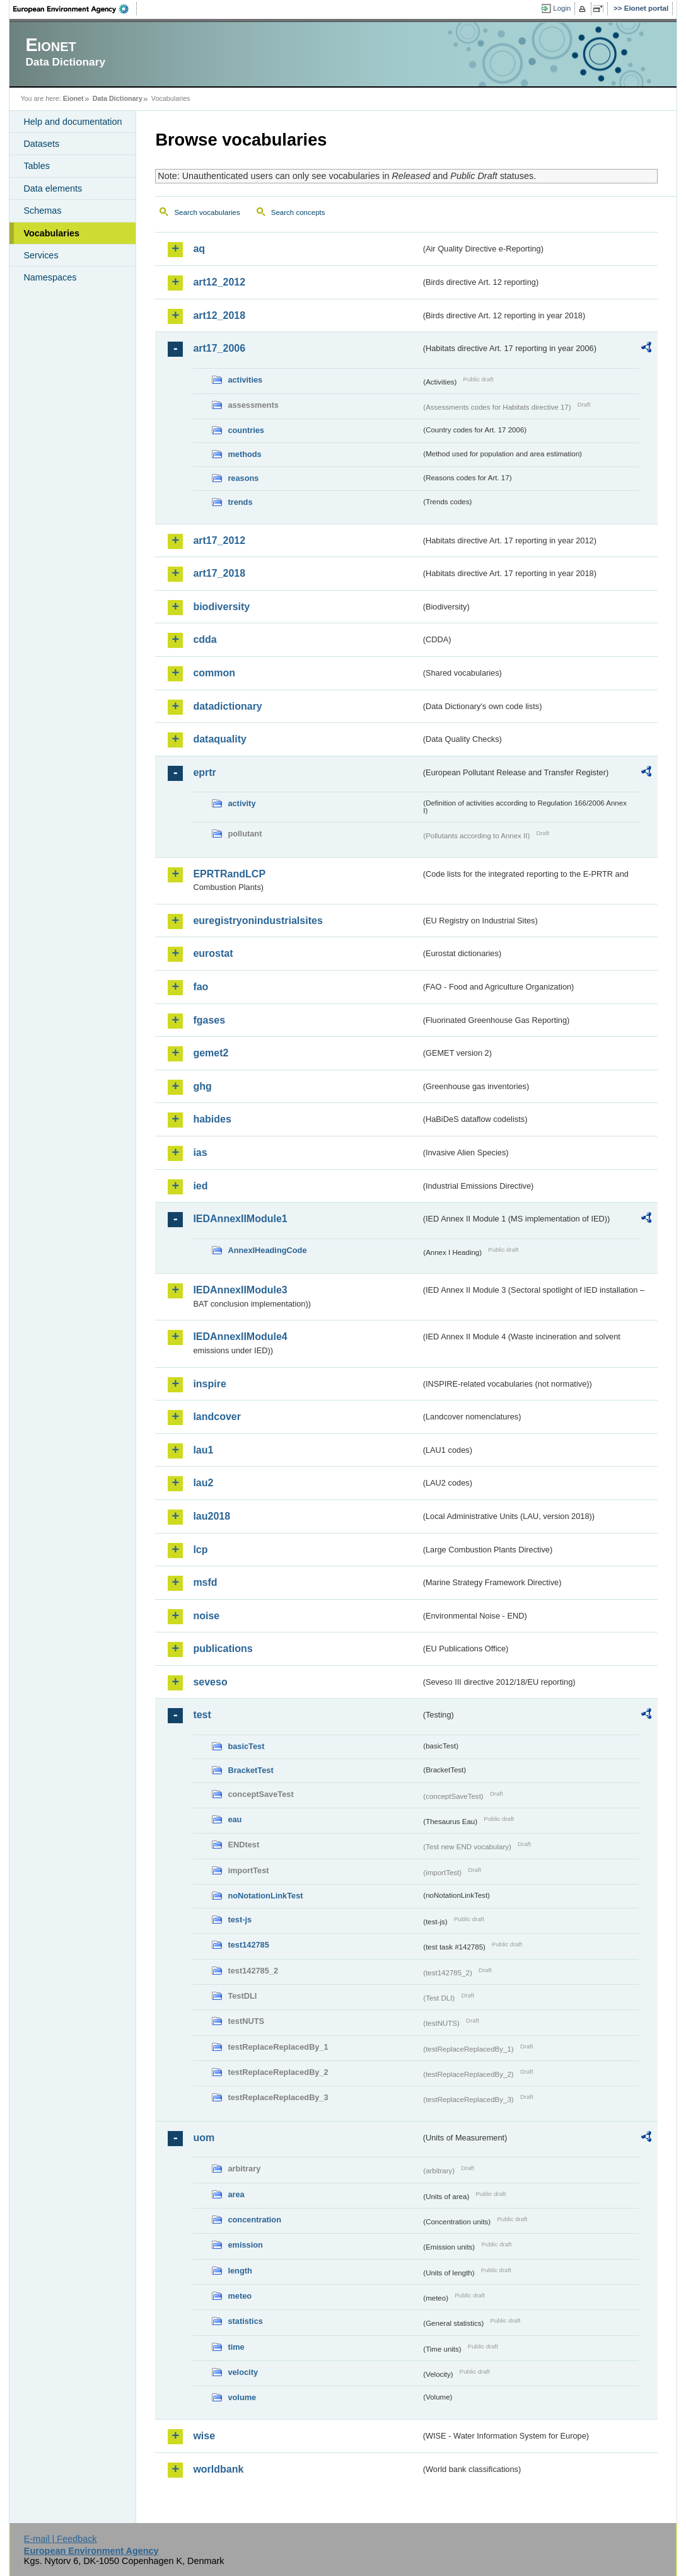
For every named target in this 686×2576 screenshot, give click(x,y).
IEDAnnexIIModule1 (240, 1218)
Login (562, 8)
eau (234, 1819)
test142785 (248, 1944)
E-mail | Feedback (60, 2539)
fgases (209, 1020)
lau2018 (211, 1516)
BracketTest (250, 1770)
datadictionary (227, 706)
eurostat (213, 953)
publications (222, 1648)
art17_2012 (219, 540)
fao (200, 986)
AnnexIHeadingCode (267, 1250)
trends (240, 502)
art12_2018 (219, 315)
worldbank (218, 2469)
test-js (240, 1919)
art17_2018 (219, 573)
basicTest (246, 1746)
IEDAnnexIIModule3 (240, 1290)
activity (241, 803)
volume (242, 2397)
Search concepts (298, 212)
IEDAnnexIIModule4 (240, 1336)
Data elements (52, 188)
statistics (245, 2321)
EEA (75, 9)
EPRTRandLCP (229, 874)
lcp (200, 1549)
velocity (243, 2372)
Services (40, 255)
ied (200, 1186)
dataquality (219, 739)
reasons (243, 478)
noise (206, 1615)
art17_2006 (219, 348)
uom (203, 2137)
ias (200, 1152)
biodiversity (221, 606)
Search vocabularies (207, 212)
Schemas (42, 210)
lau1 (203, 1450)
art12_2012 (219, 282)
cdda (204, 639)
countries (246, 430)
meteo (240, 2296)
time (236, 2347)
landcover (217, 1416)
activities (245, 379)
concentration (254, 2219)
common (214, 672)
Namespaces (49, 277)
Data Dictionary (117, 98)
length (240, 2270)
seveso (210, 1682)
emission (245, 2245)
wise (204, 2435)
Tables (36, 166)
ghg (202, 1086)
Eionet (73, 98)
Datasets (41, 144)
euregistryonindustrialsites (257, 920)
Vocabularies (51, 233)
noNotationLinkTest (265, 1895)
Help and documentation (72, 122)
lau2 (203, 1482)
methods (244, 454)
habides (212, 1119)
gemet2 (210, 1053)
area (236, 2194)
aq (199, 248)
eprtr (204, 772)
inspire (209, 1383)
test (202, 1714)
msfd (205, 1582)
